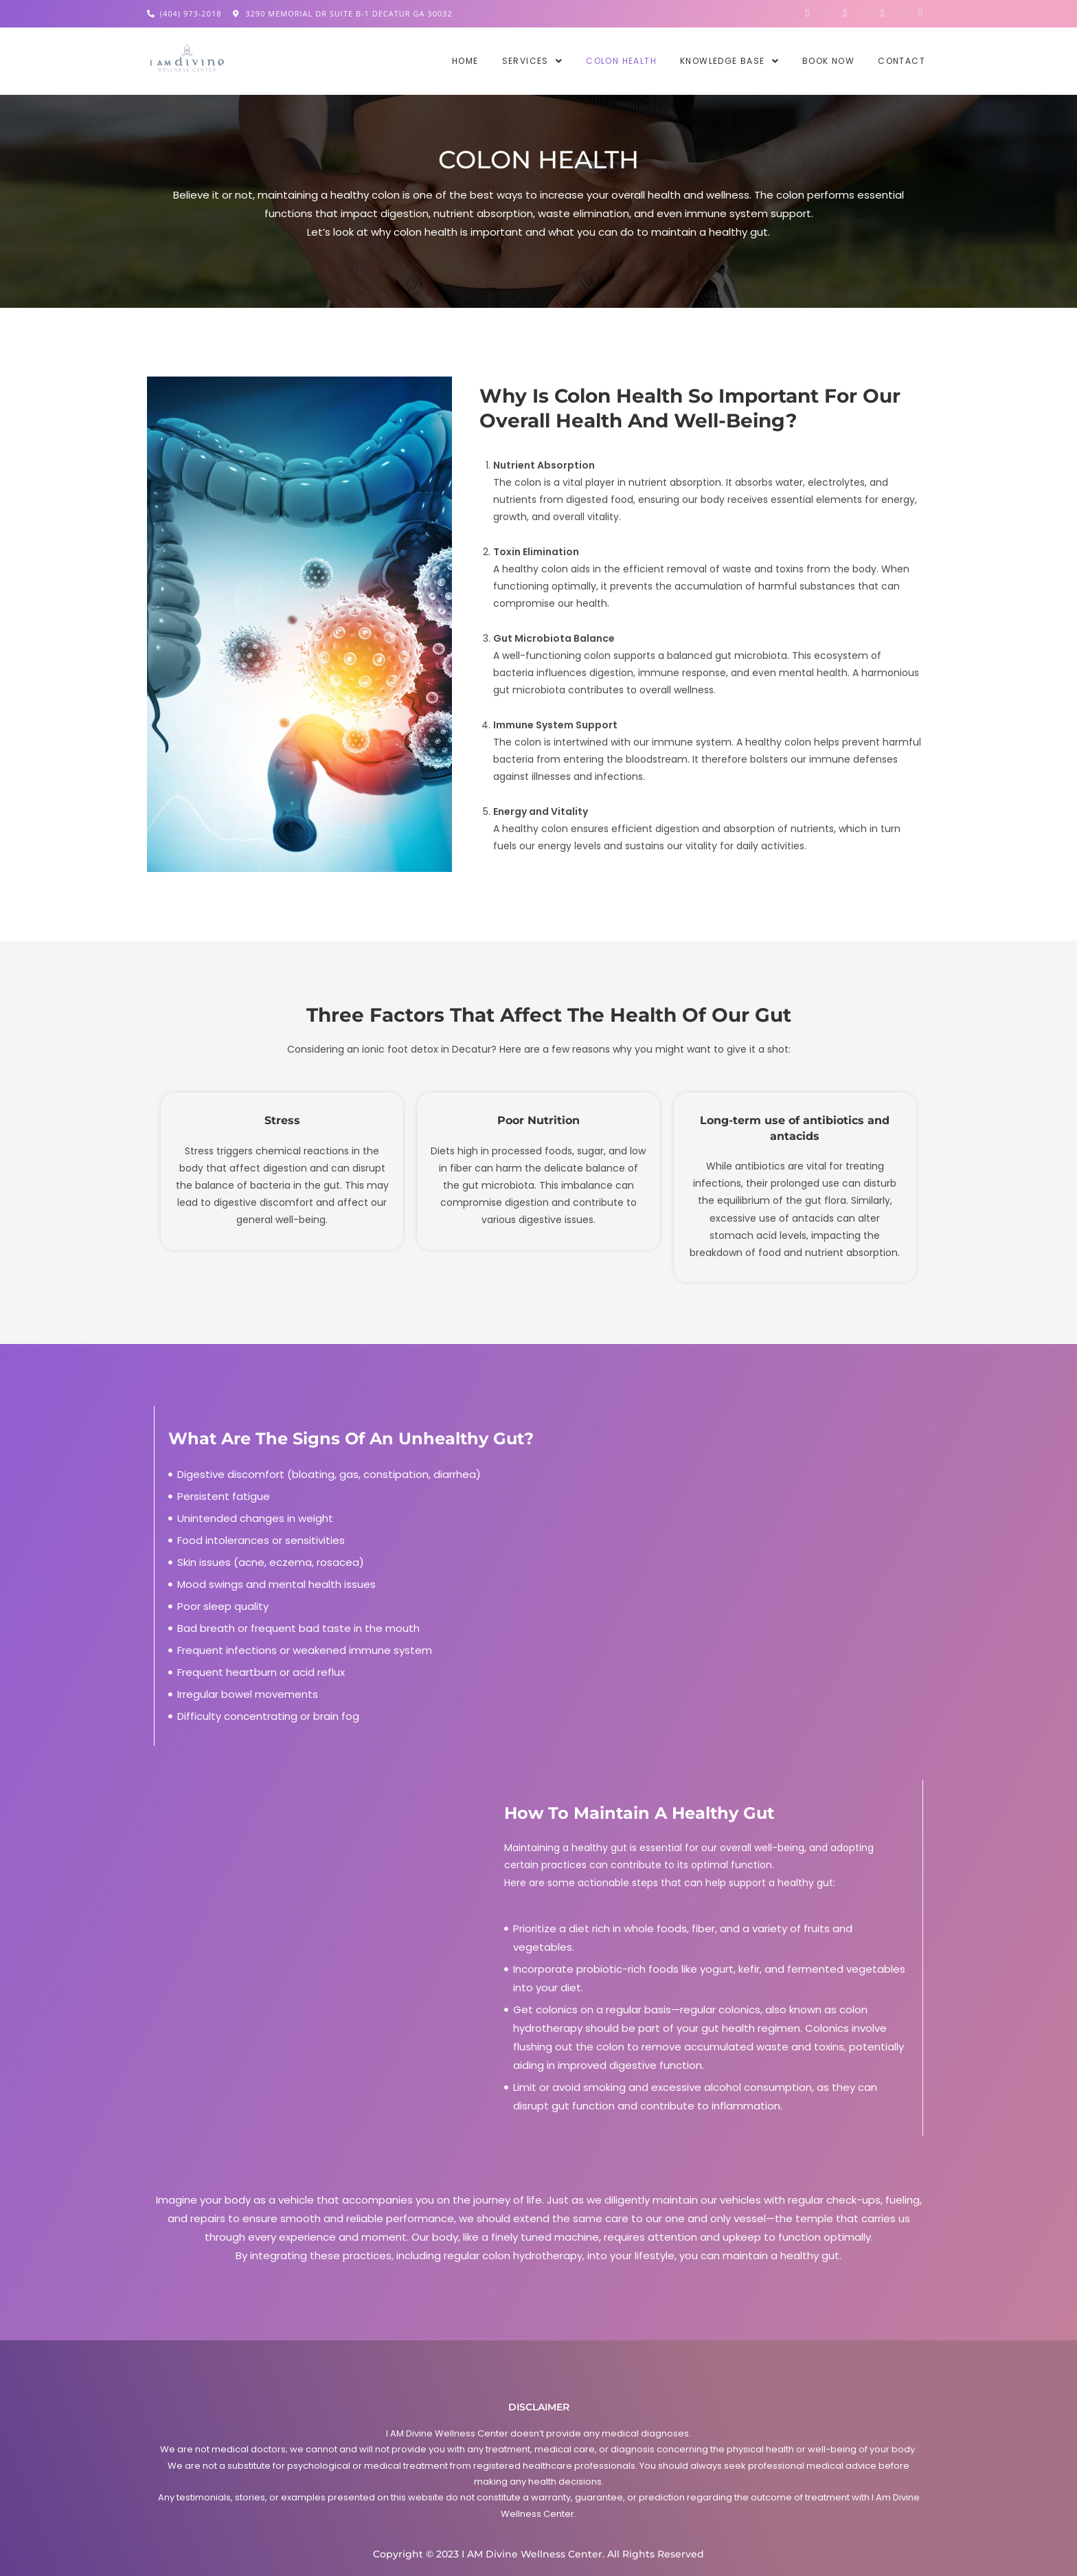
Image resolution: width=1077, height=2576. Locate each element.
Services (532, 61)
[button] (532, 61)
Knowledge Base (729, 61)
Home (465, 61)
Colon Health (621, 61)
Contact (901, 61)
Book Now (828, 61)
